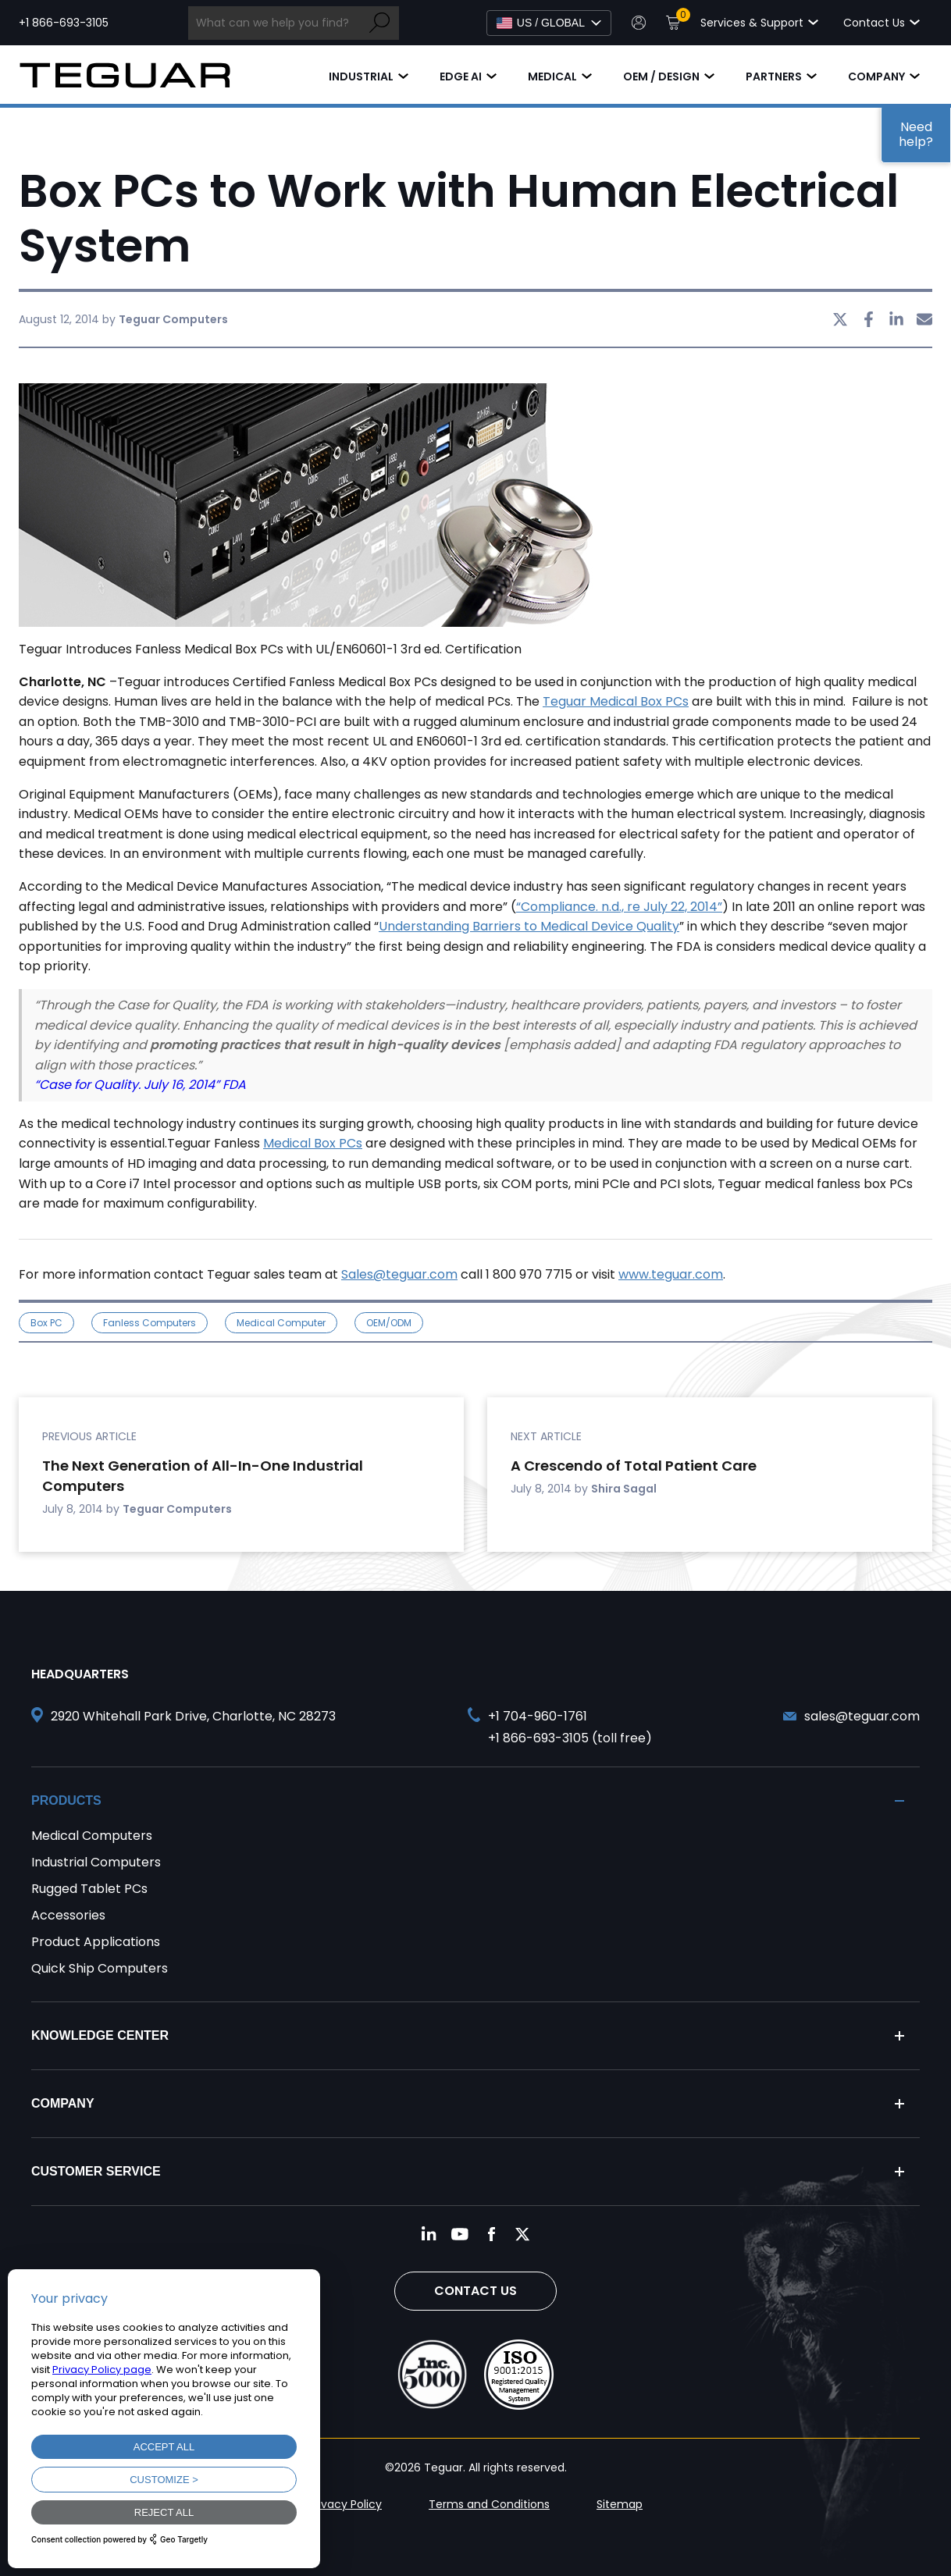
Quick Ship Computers (99, 1968)
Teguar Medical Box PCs (616, 701)
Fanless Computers (149, 1322)
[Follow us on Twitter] (522, 2234)
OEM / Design (661, 76)
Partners (774, 76)
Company (876, 76)
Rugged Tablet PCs (89, 1889)
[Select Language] (548, 23)
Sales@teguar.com (399, 1274)
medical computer (281, 1322)
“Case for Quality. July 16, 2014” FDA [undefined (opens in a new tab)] (140, 1085)
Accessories (68, 1915)
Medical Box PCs (312, 1143)
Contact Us (475, 2291)
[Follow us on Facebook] (491, 2234)
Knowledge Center (100, 2035)
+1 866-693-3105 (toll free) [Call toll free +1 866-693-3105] (570, 1738)
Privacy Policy (345, 2504)
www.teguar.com (670, 1274)
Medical (552, 76)
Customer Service (96, 2171)
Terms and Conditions (489, 2504)
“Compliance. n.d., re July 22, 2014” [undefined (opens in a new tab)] (619, 907)
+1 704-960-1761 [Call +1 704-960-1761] (537, 1716)
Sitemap (620, 2504)
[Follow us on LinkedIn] (428, 2234)
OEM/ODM (388, 1322)
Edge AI (461, 76)
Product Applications (95, 1942)
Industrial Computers (96, 1862)
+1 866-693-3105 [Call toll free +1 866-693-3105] (64, 22)
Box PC (46, 1322)
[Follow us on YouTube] (460, 2234)
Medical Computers (91, 1836)
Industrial (361, 76)
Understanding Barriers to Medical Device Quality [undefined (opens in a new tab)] (529, 926)
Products (66, 1800)
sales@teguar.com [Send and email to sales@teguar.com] (862, 1716)
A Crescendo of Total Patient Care (634, 1465)
